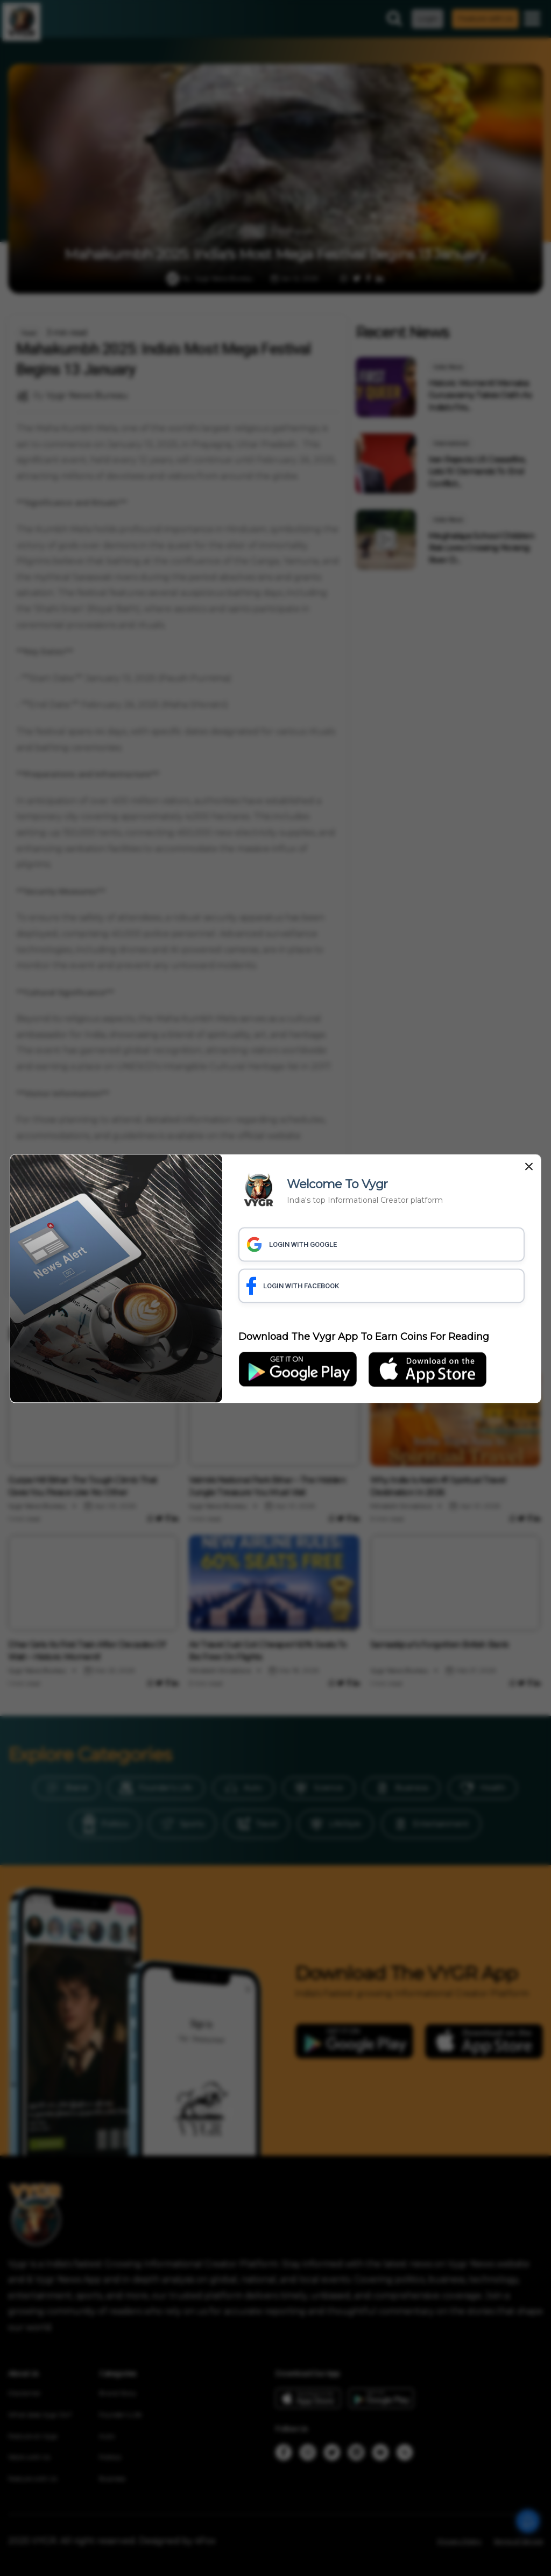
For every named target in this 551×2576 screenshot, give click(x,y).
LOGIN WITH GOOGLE (291, 1244)
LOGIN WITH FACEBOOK (292, 1285)
